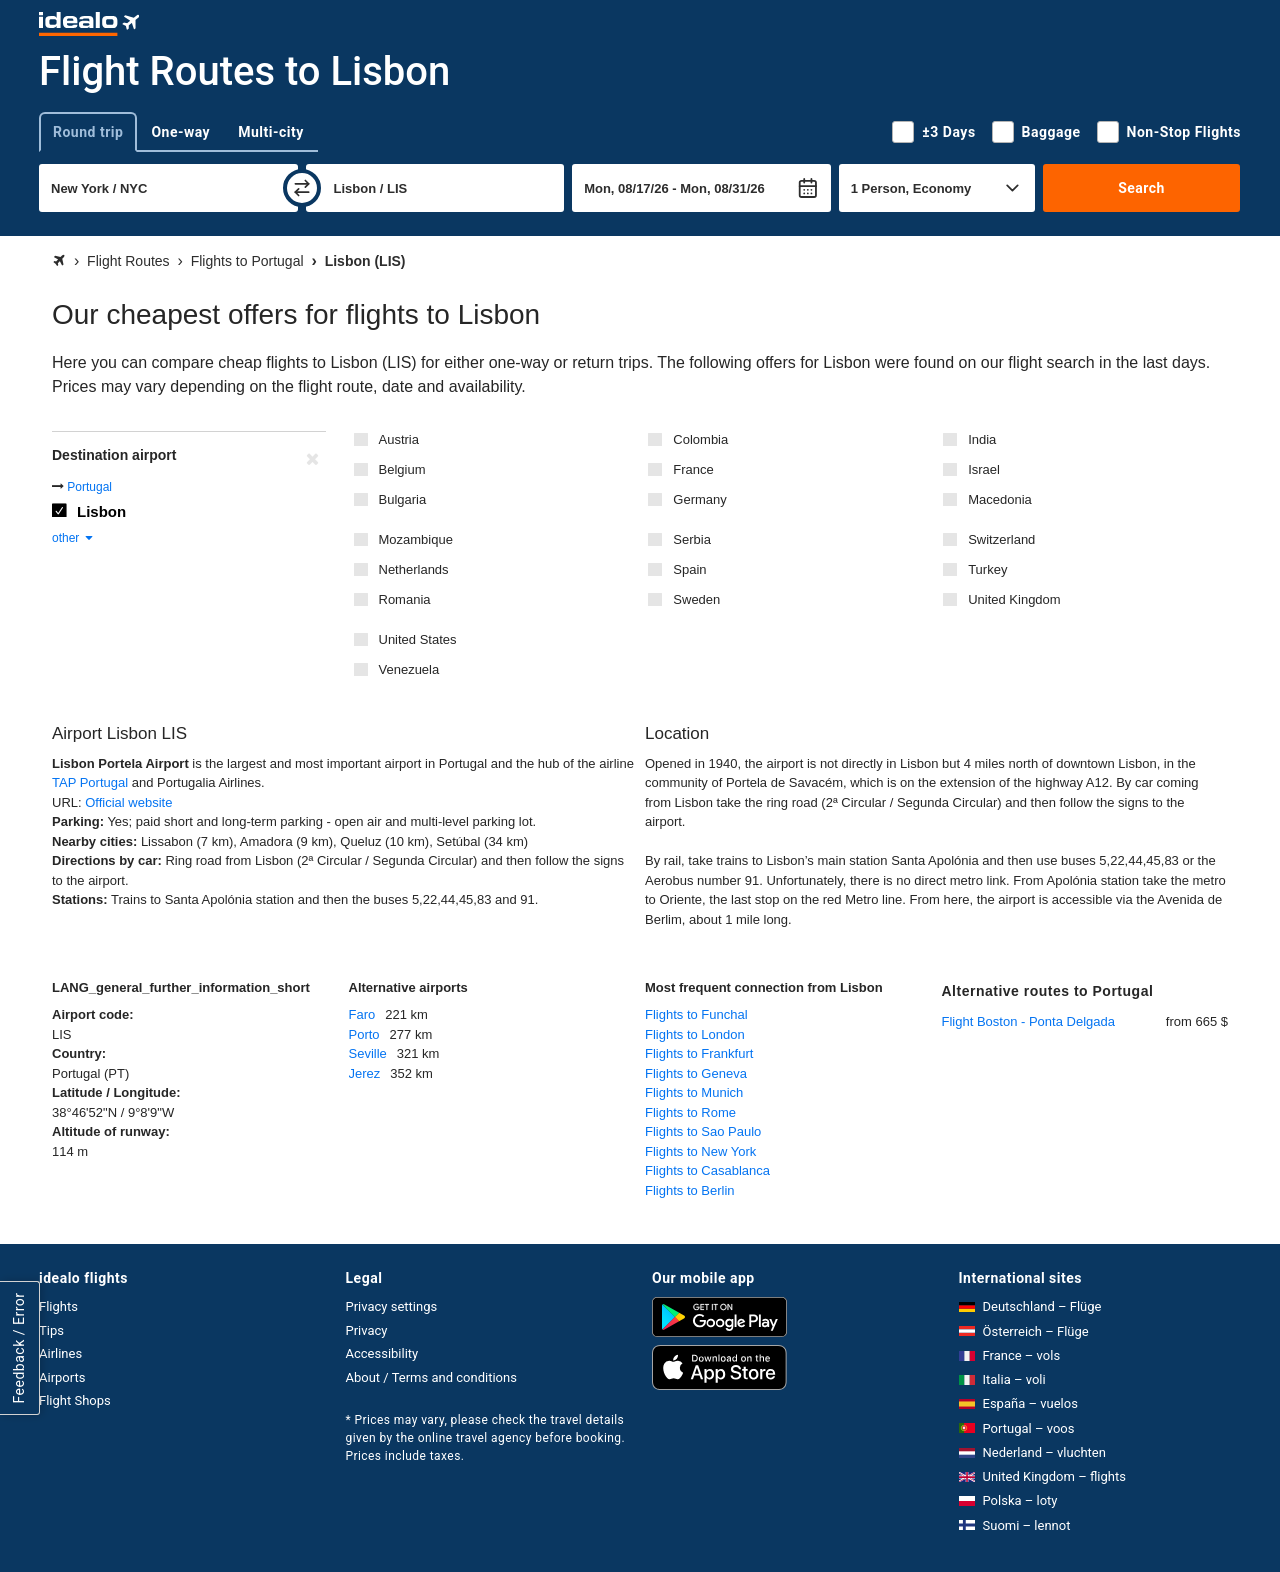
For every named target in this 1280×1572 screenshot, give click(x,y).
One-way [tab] (180, 132)
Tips (51, 1330)
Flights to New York (700, 1151)
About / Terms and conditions (431, 1377)
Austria (399, 439)
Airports (62, 1377)
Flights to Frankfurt (699, 1053)
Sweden (696, 599)
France (693, 469)
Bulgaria (403, 499)
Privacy (367, 1330)
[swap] (302, 188)
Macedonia (1000, 499)
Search (1141, 188)
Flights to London (695, 1034)
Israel (984, 469)
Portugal (89, 487)
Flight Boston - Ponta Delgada (1028, 1021)
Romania (405, 599)
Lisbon (101, 511)
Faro (362, 1014)
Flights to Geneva (696, 1073)
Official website (128, 802)
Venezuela (409, 669)
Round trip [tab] (88, 132)
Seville (368, 1053)
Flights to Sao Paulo (703, 1131)
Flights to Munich (694, 1092)
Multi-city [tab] (271, 132)
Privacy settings (392, 1306)
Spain (689, 569)
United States (418, 639)
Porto (364, 1034)
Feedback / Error (19, 1347)
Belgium (402, 469)
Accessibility (382, 1353)
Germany (699, 499)
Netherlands (414, 569)
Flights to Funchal (696, 1014)
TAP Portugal (90, 782)
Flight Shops (75, 1400)
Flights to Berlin (690, 1190)
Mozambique (416, 539)
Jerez (365, 1073)
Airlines (60, 1353)
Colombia (700, 439)
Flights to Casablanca (707, 1170)
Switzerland (1001, 539)
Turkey (987, 569)
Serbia (692, 539)
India (982, 439)
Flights (58, 1306)
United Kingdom (1014, 599)
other (73, 538)
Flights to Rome (690, 1112)
